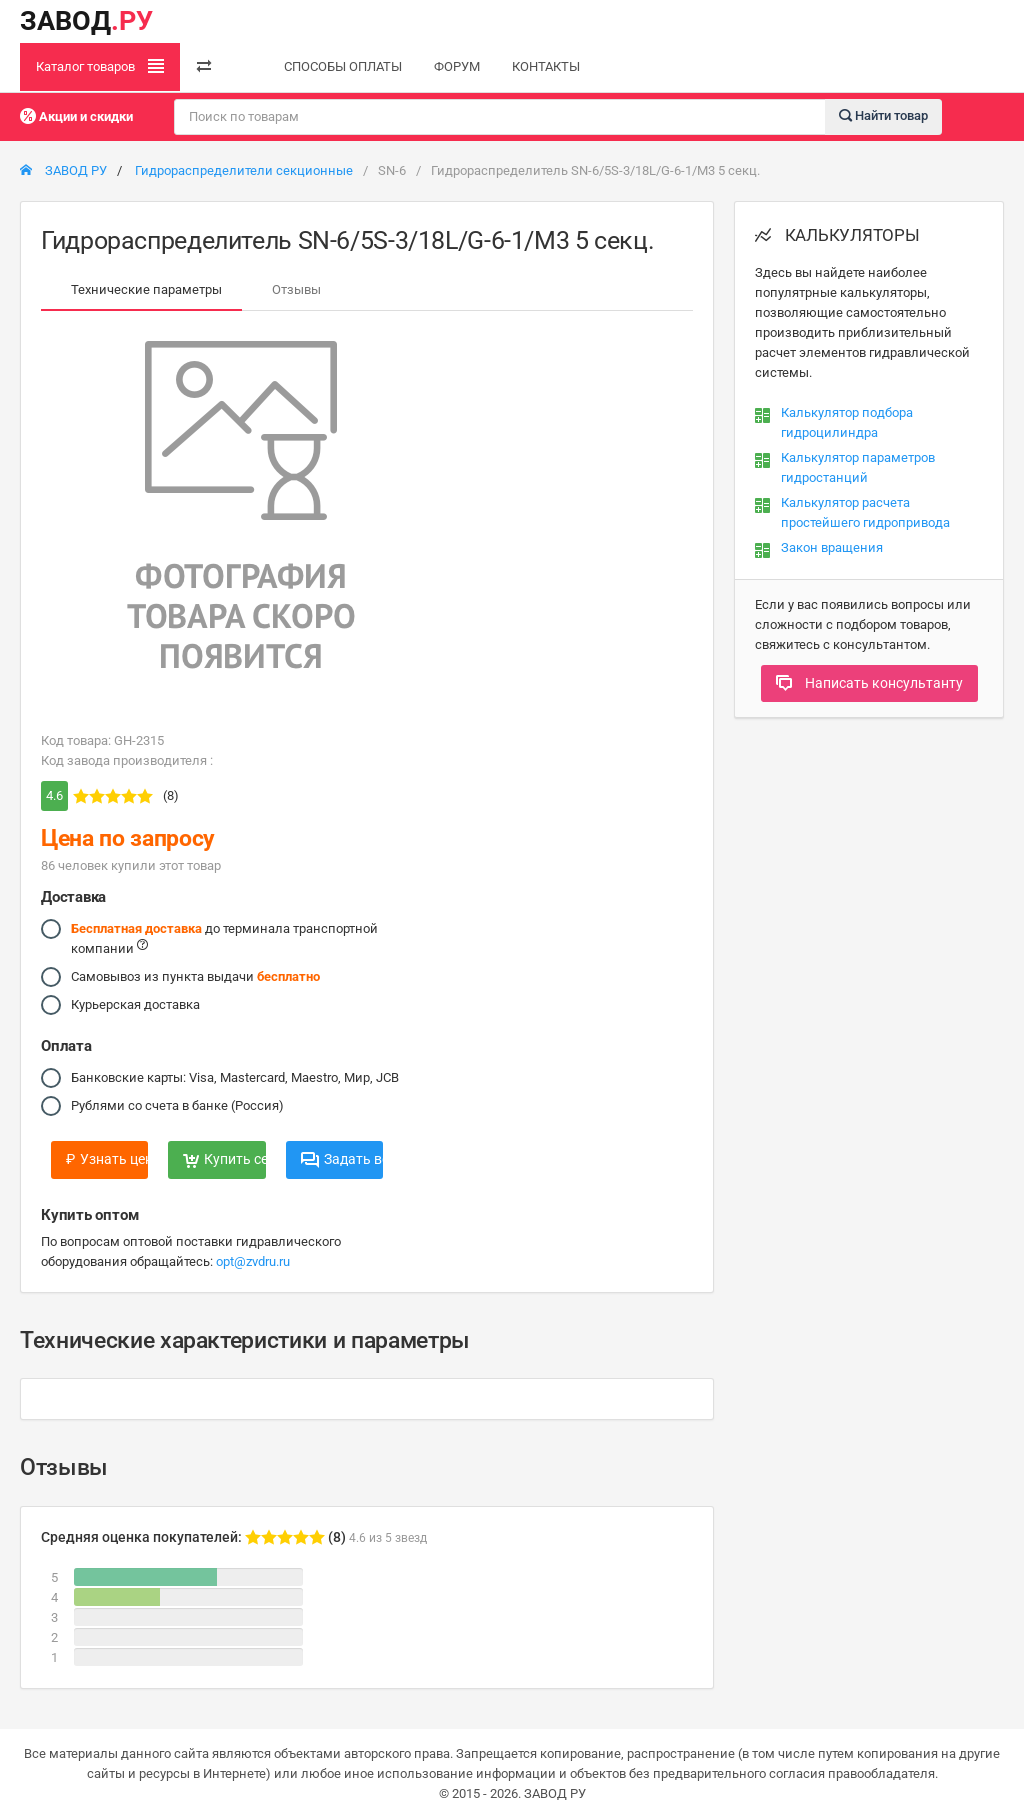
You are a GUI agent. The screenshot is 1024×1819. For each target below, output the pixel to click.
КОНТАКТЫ (546, 66)
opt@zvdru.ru (253, 1261)
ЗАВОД (86, 21)
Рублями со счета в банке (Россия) (177, 1106)
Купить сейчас (224, 1159)
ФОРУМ (457, 66)
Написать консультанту (869, 683)
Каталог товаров (100, 66)
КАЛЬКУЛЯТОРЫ (837, 235)
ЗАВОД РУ (63, 170)
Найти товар (883, 115)
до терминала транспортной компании (224, 937)
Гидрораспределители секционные (244, 170)
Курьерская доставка (135, 1005)
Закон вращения (832, 547)
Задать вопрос (342, 1159)
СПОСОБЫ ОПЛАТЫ (343, 66)
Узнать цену (107, 1159)
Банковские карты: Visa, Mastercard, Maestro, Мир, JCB (235, 1078)
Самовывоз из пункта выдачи (195, 977)
